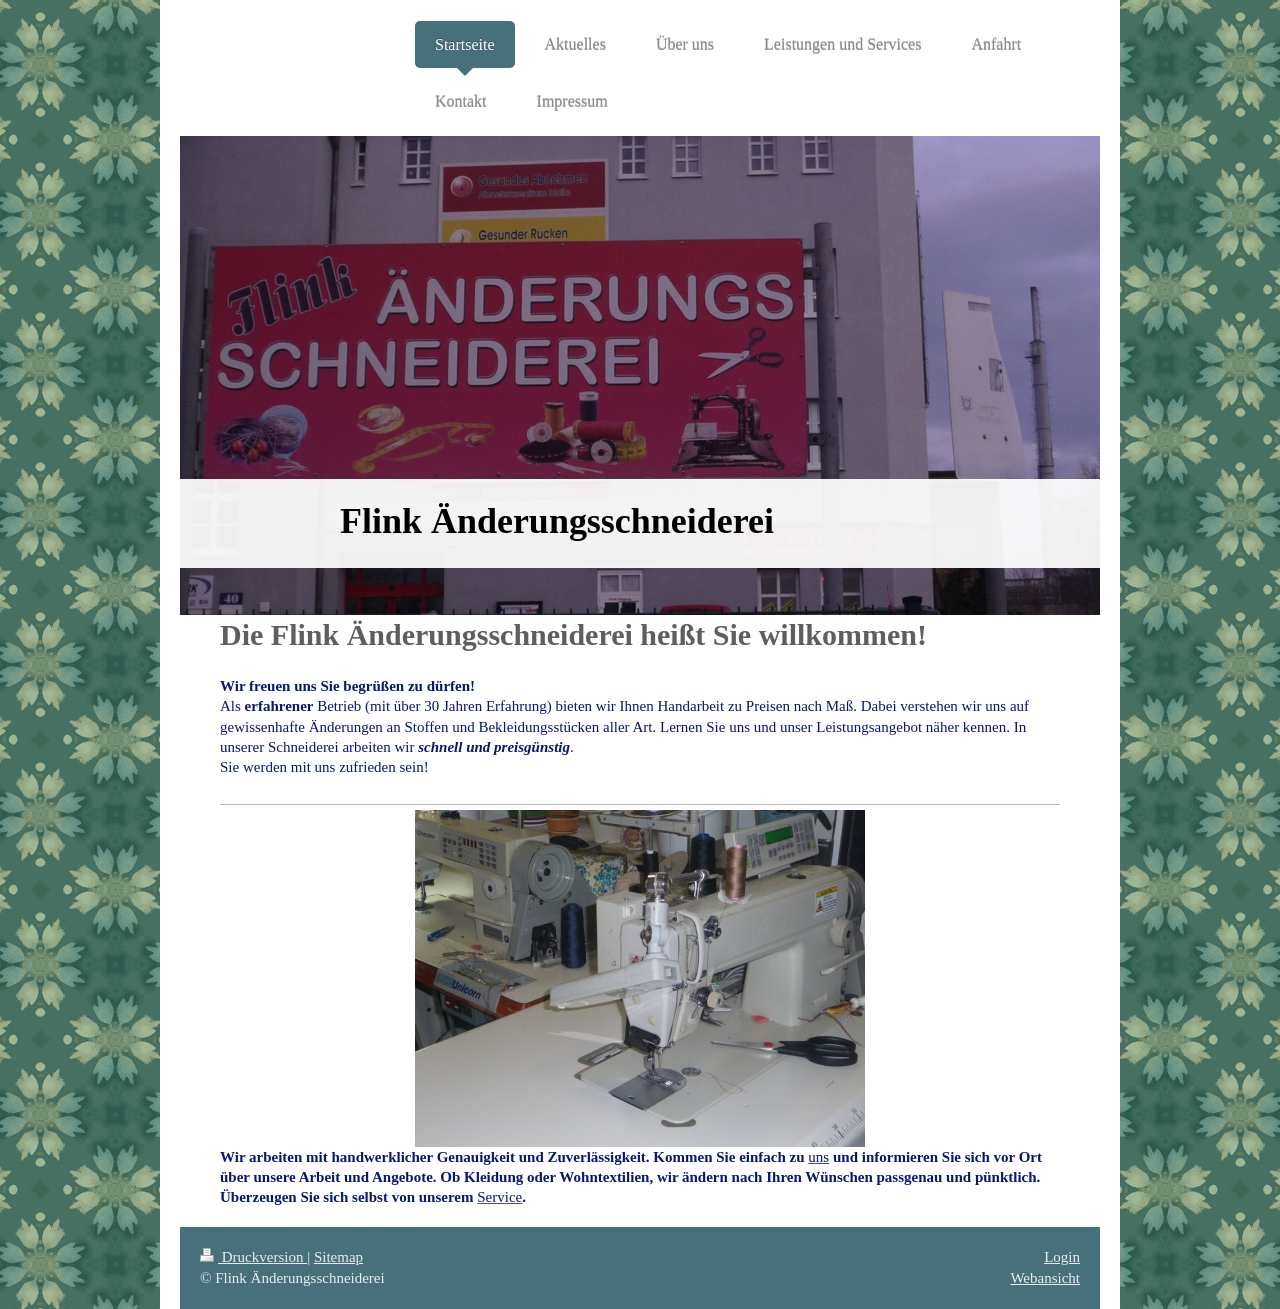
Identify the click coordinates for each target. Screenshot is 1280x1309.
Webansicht (1045, 1278)
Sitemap (338, 1257)
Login (1062, 1257)
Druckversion (253, 1257)
